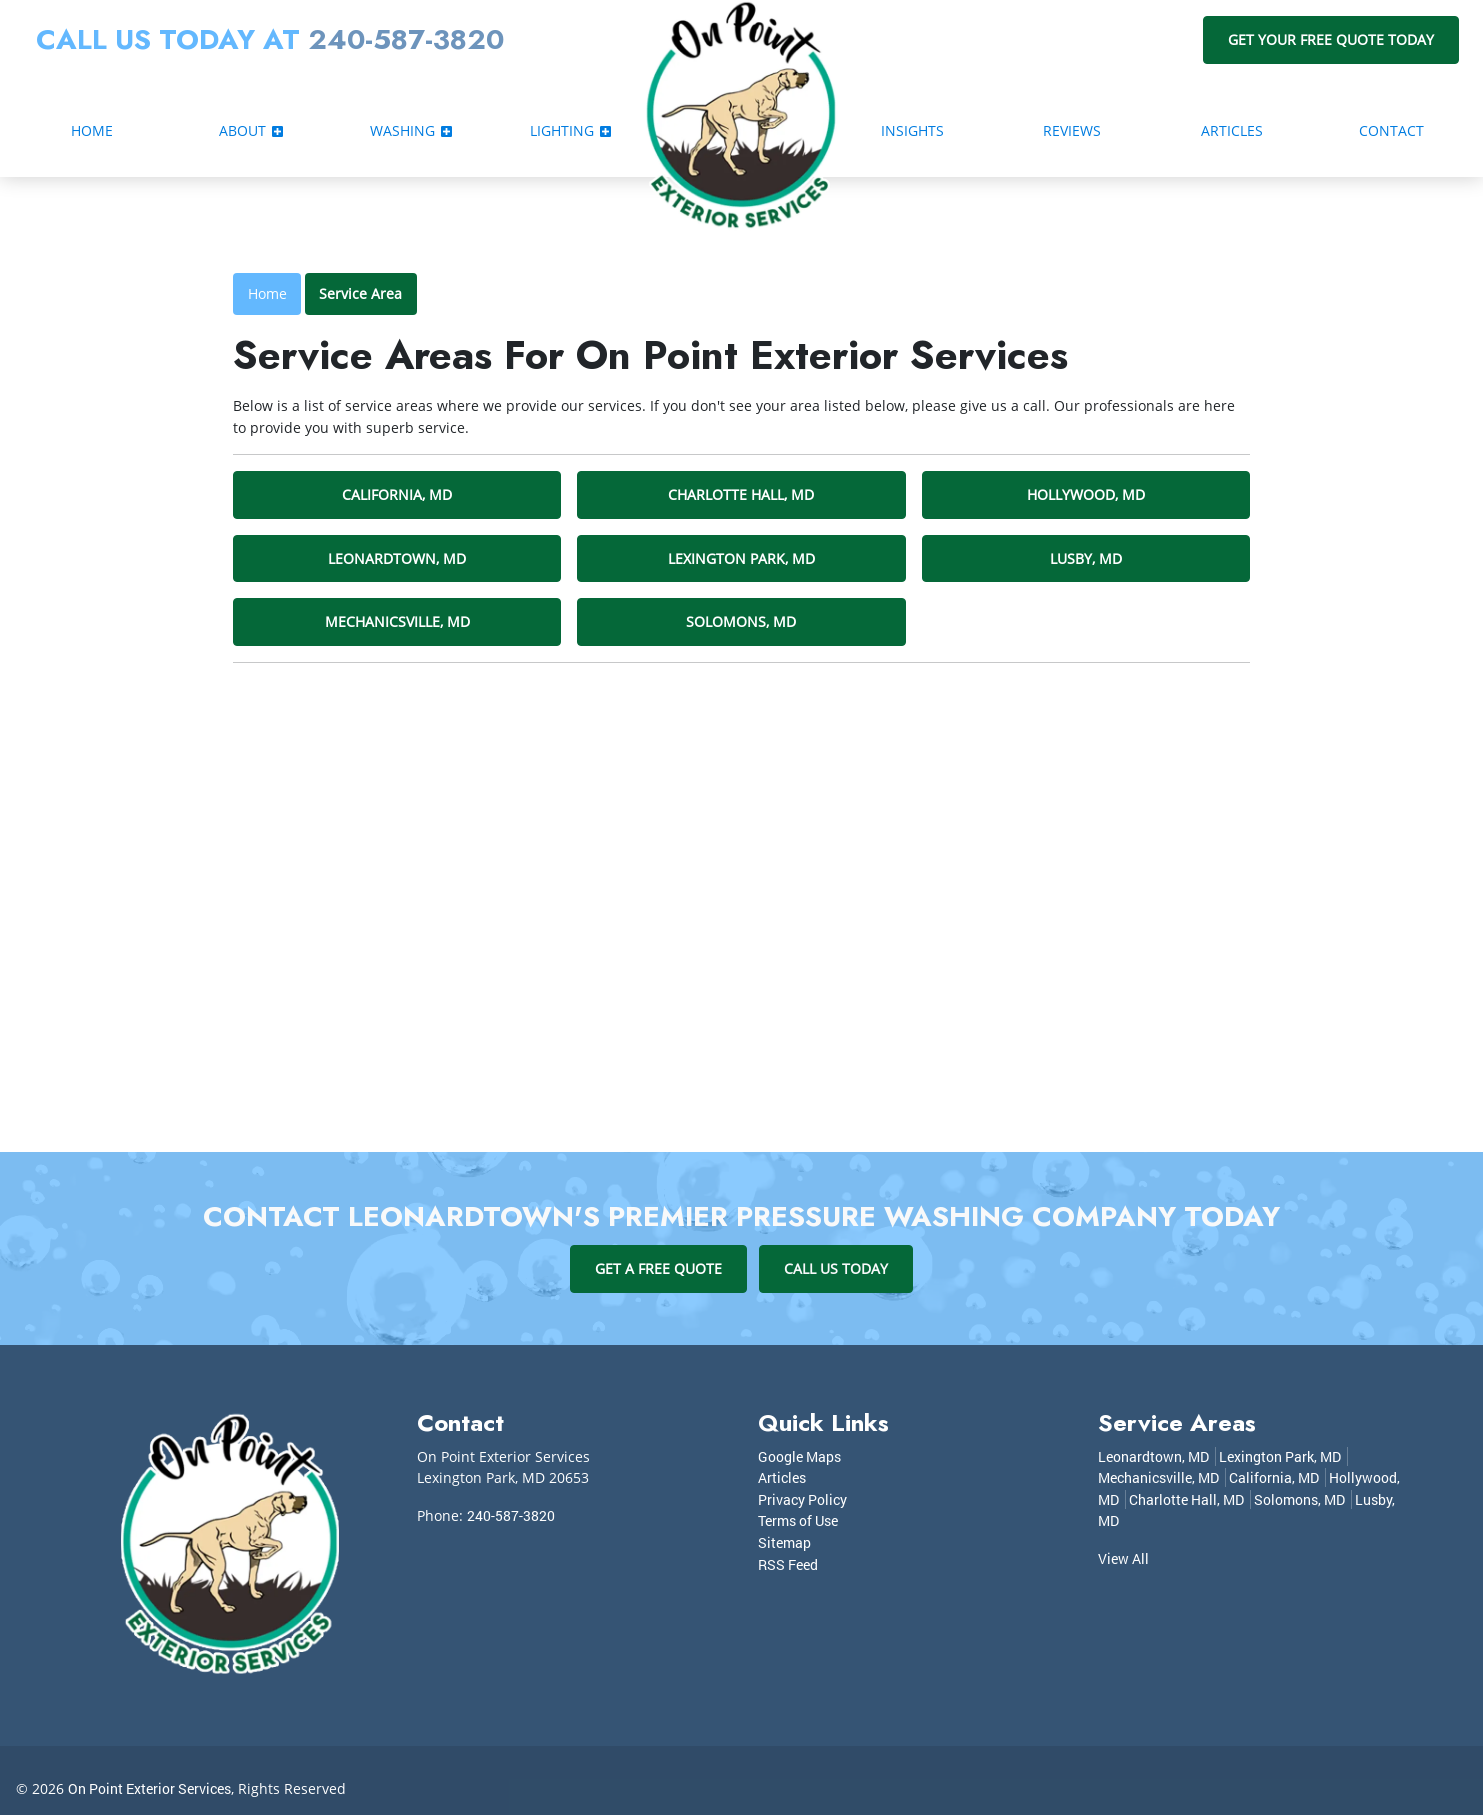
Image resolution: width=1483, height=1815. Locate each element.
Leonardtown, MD (397, 558)
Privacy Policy (802, 1499)
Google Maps (799, 1456)
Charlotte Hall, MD (741, 494)
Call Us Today (836, 1268)
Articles (782, 1477)
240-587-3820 (406, 39)
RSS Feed (788, 1564)
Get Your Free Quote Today (1331, 39)
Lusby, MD (1086, 558)
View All (1123, 1558)
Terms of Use (798, 1520)
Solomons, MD (741, 621)
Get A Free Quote (658, 1268)
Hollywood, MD (1086, 494)
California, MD (397, 494)
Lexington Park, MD (741, 558)
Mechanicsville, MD (397, 621)
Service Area (360, 293)
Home (267, 293)
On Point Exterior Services (149, 1788)
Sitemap (784, 1542)
